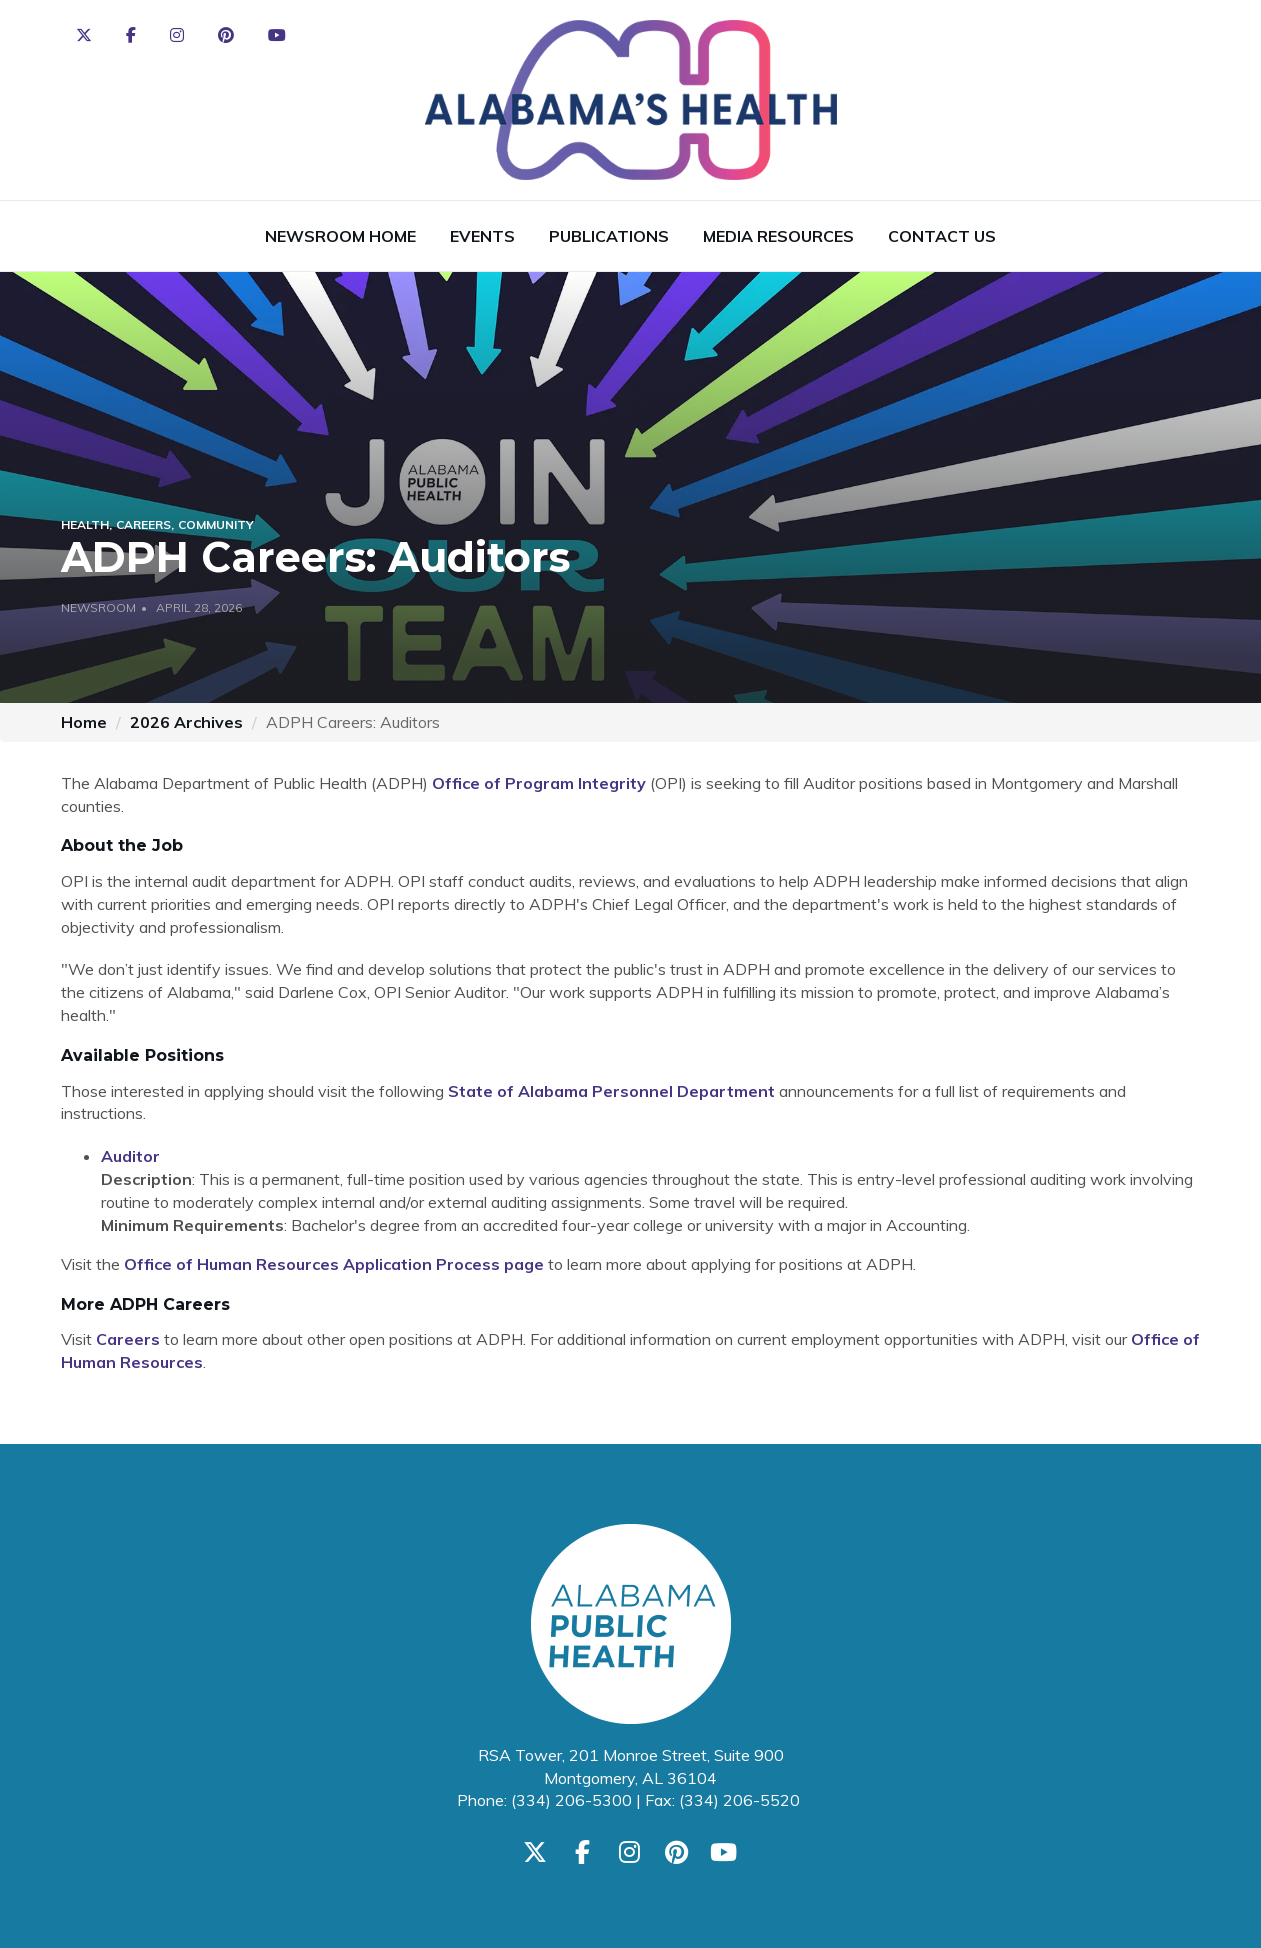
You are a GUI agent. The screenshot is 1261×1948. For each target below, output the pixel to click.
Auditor (130, 1156)
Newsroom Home (340, 236)
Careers (128, 1339)
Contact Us (942, 236)
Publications (609, 236)
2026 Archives (186, 722)
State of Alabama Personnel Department (611, 1091)
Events (482, 236)
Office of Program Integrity (539, 783)
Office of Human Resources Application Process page (334, 1264)
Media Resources (778, 236)
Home (84, 722)
